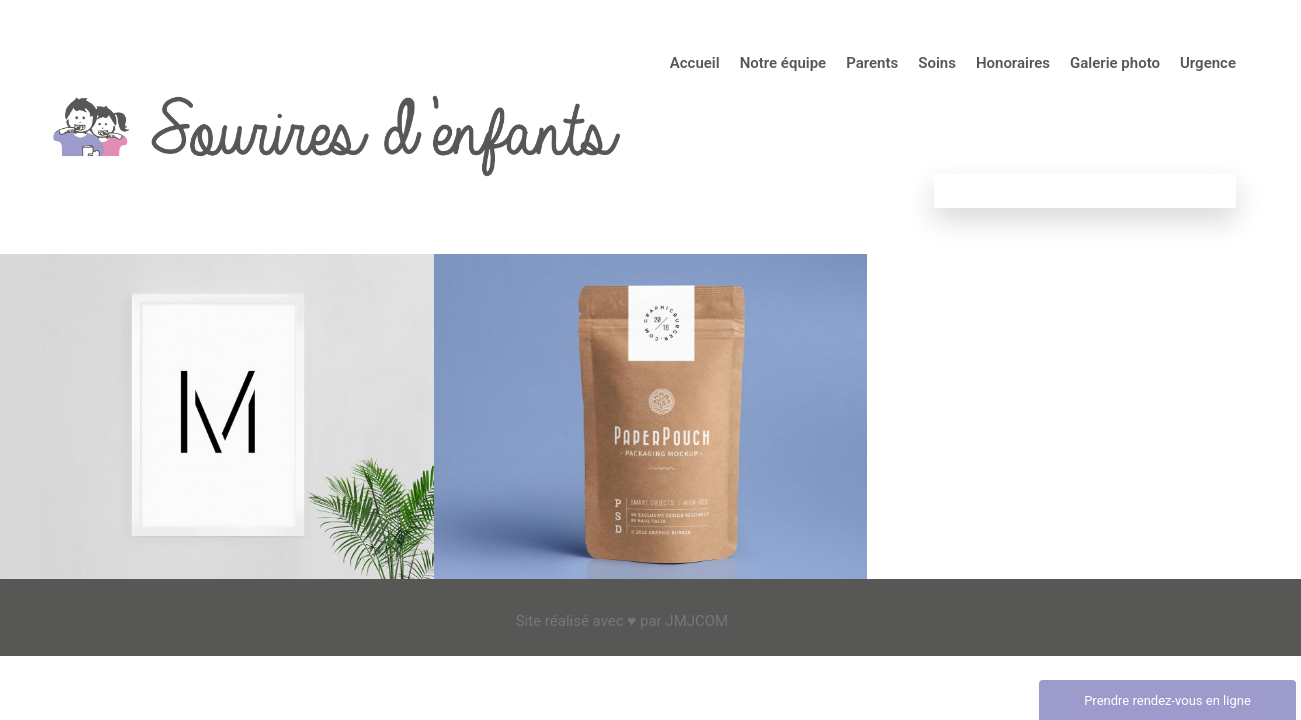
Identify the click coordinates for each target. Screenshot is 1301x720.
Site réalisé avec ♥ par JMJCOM (622, 621)
